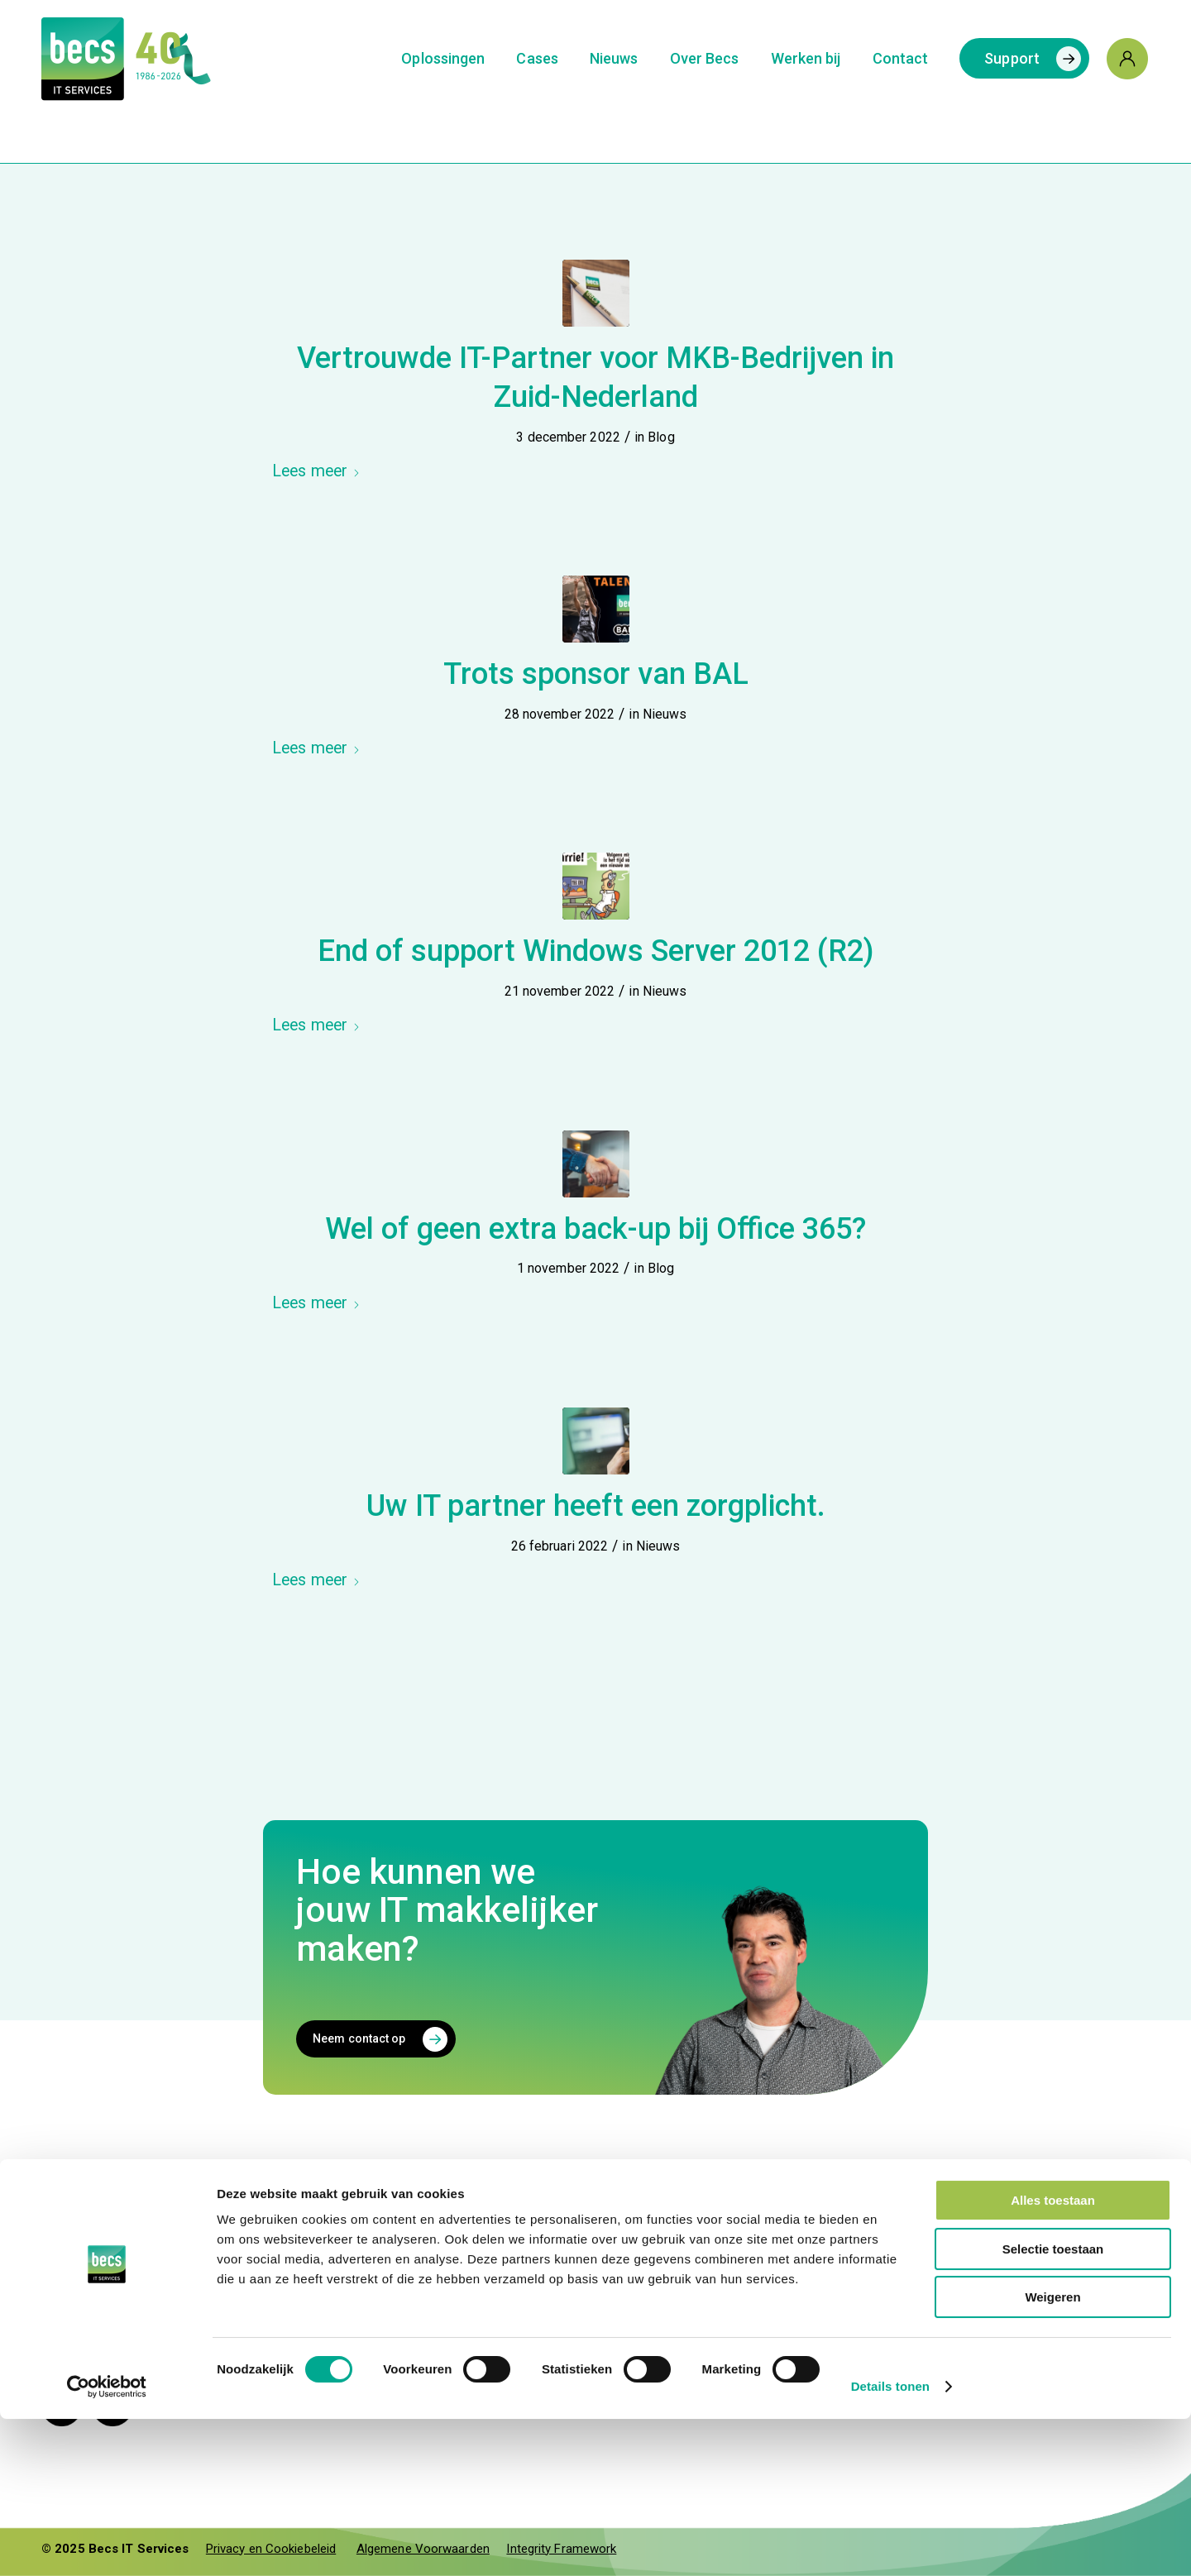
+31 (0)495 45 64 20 (577, 2235)
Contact (539, 2201)
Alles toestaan (1053, 2357)
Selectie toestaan (1053, 2406)
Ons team (776, 2258)
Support (540, 2277)
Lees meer (316, 470)
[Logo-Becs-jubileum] (158, 59)
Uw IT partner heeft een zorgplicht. (595, 1506)
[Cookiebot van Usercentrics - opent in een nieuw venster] (107, 2543)
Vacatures (778, 2281)
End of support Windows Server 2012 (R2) (595, 951)
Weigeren (1052, 2454)
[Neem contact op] (376, 2039)
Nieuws (665, 714)
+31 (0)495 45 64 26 (577, 2311)
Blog (661, 437)
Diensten (773, 2235)
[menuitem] (442, 59)
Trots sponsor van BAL (596, 674)
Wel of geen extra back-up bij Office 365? (595, 1229)
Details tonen (890, 2543)
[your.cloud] (1065, 2268)
